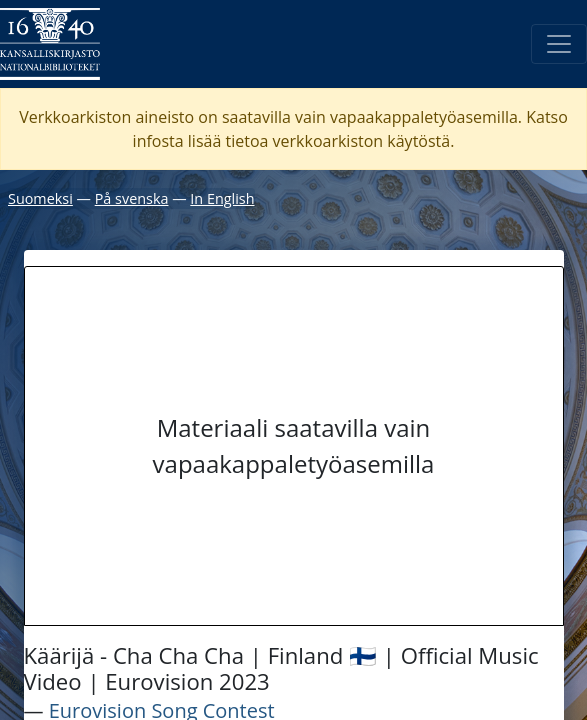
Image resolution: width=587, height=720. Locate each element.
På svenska (132, 198)
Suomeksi (40, 198)
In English (222, 198)
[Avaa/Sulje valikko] (559, 44)
